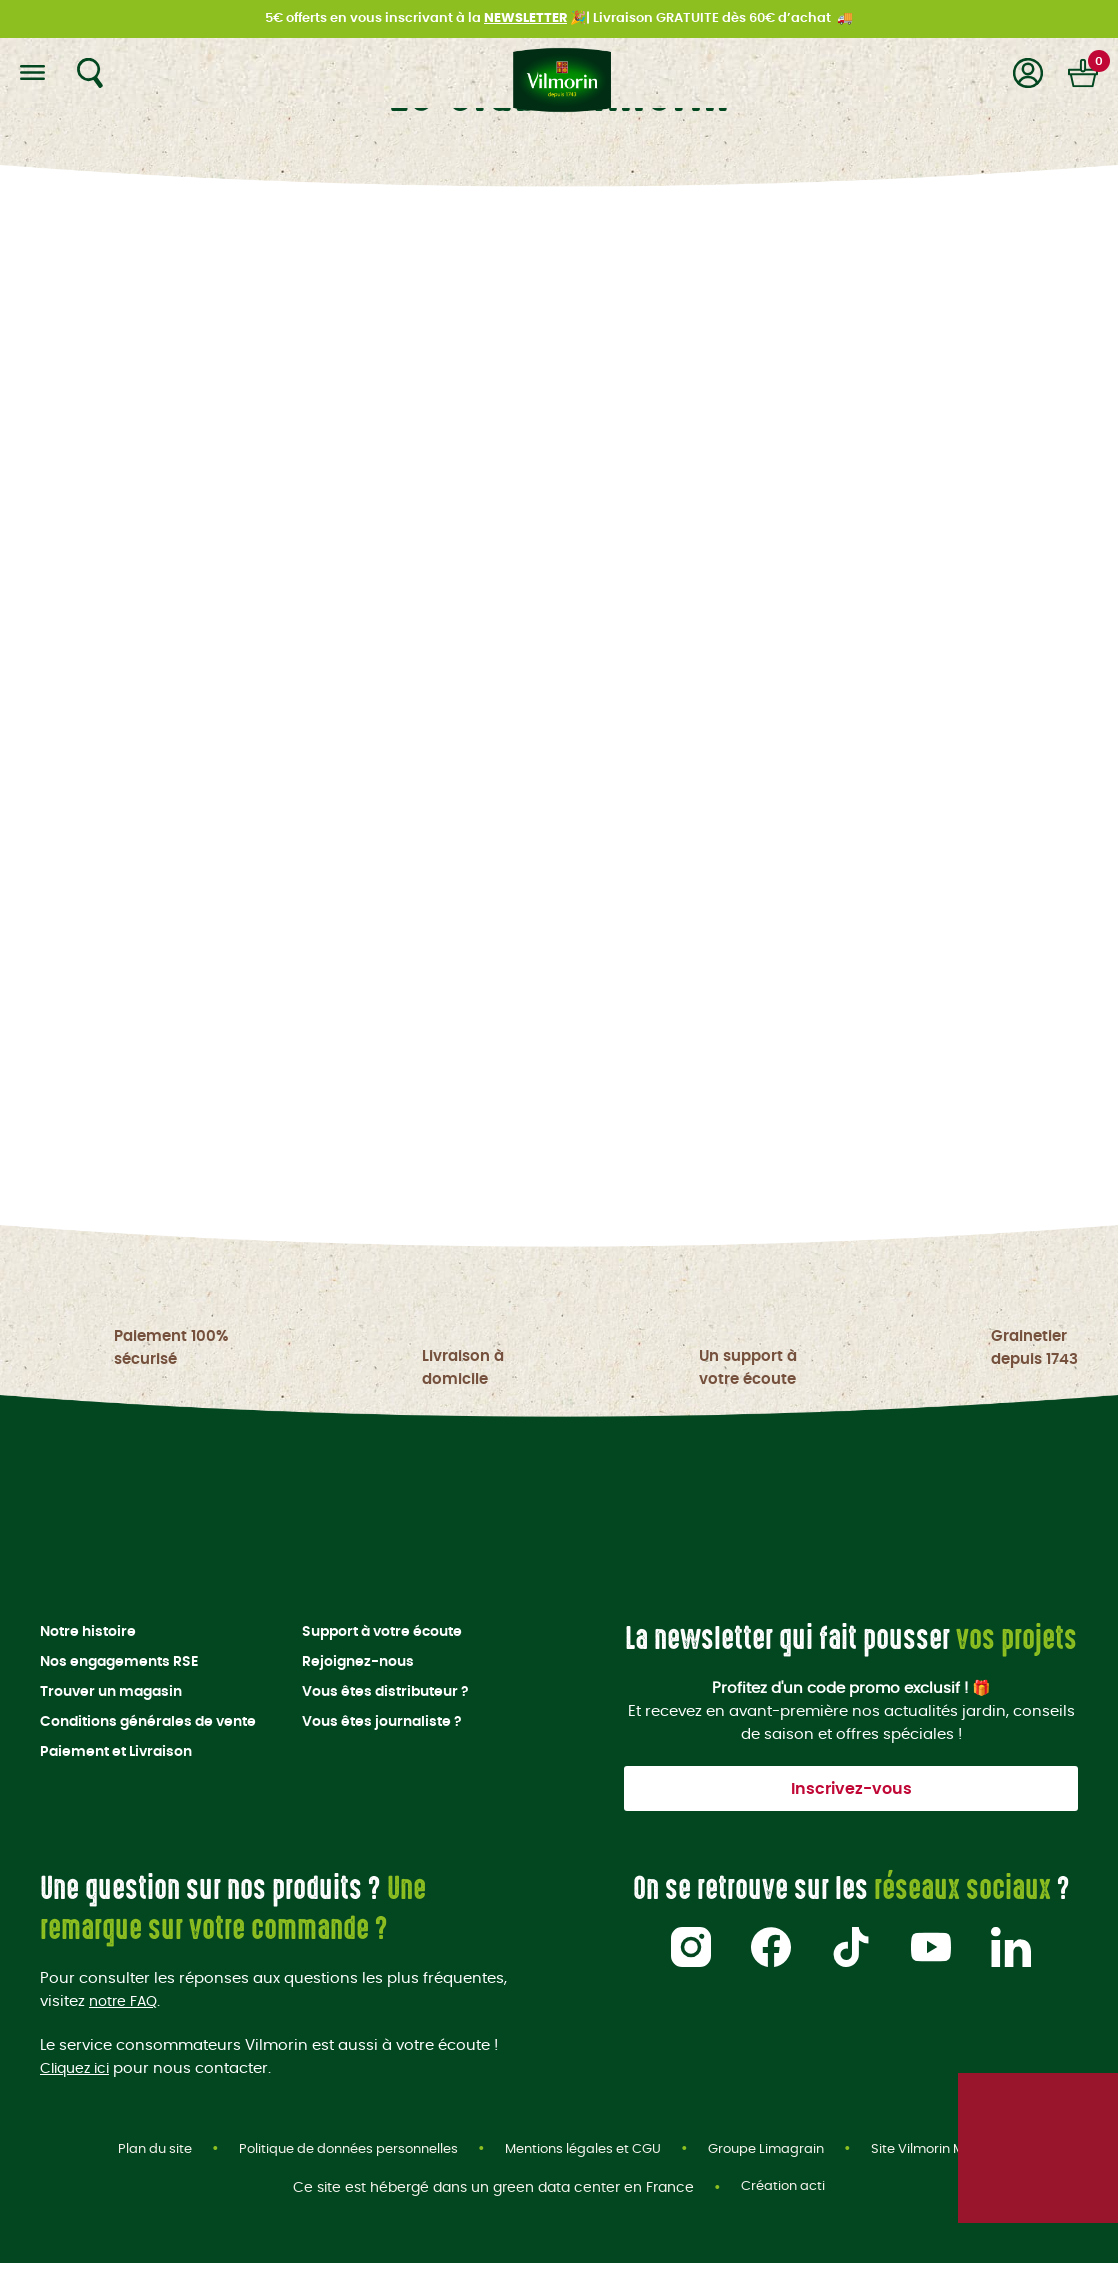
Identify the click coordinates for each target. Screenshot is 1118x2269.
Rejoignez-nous (358, 1666)
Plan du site (132, 2154)
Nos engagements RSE (119, 1666)
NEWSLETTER (525, 18)
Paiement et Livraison (116, 1756)
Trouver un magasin (111, 1696)
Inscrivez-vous (851, 1793)
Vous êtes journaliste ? (382, 1726)
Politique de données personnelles (337, 2154)
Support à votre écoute (382, 1636)
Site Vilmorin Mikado (957, 2154)
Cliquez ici (78, 2071)
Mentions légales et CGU (587, 2154)
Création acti (783, 2194)
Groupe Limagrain (780, 2154)
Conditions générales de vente (148, 1726)
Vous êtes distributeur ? (385, 1696)
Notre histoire (88, 1636)
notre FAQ (126, 2005)
